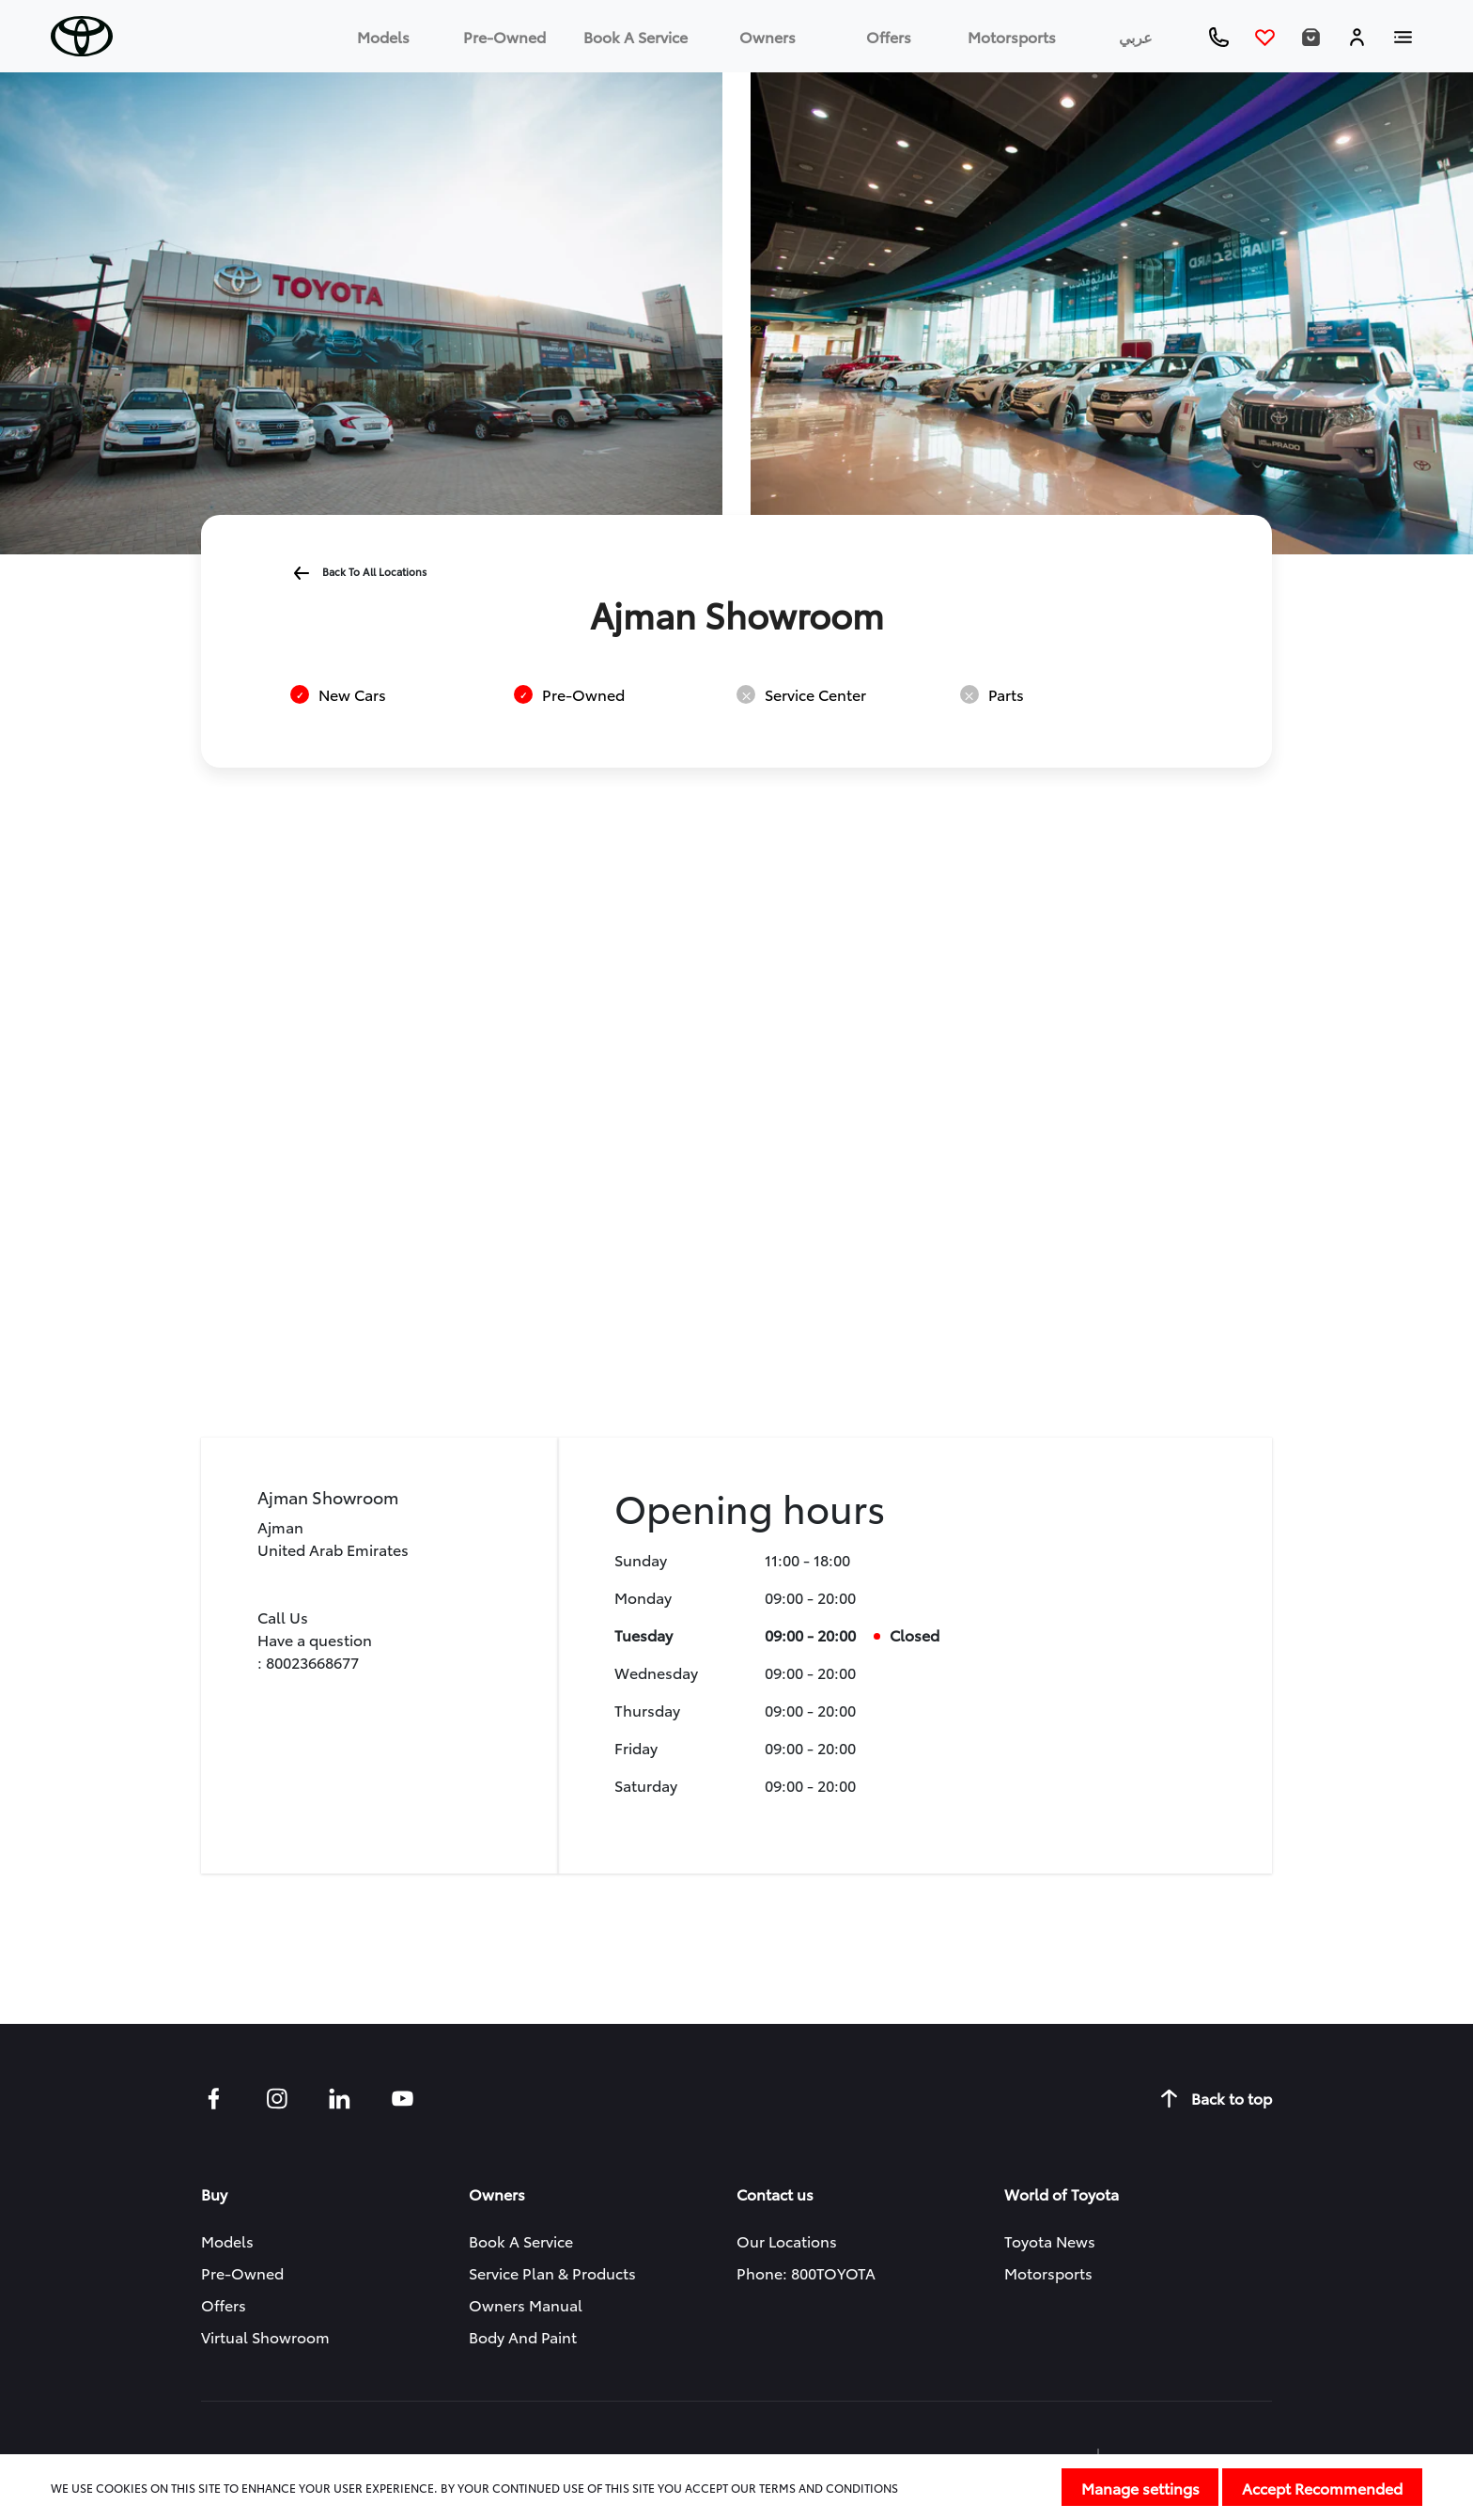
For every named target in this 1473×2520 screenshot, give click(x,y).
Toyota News (1049, 2240)
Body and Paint (523, 2336)
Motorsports (1012, 36)
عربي (1136, 36)
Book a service (635, 36)
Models (383, 36)
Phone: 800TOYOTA (806, 2272)
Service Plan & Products (552, 2272)
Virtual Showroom (265, 2336)
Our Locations (786, 2240)
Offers (888, 36)
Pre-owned (504, 36)
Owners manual (525, 2304)
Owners (767, 36)
